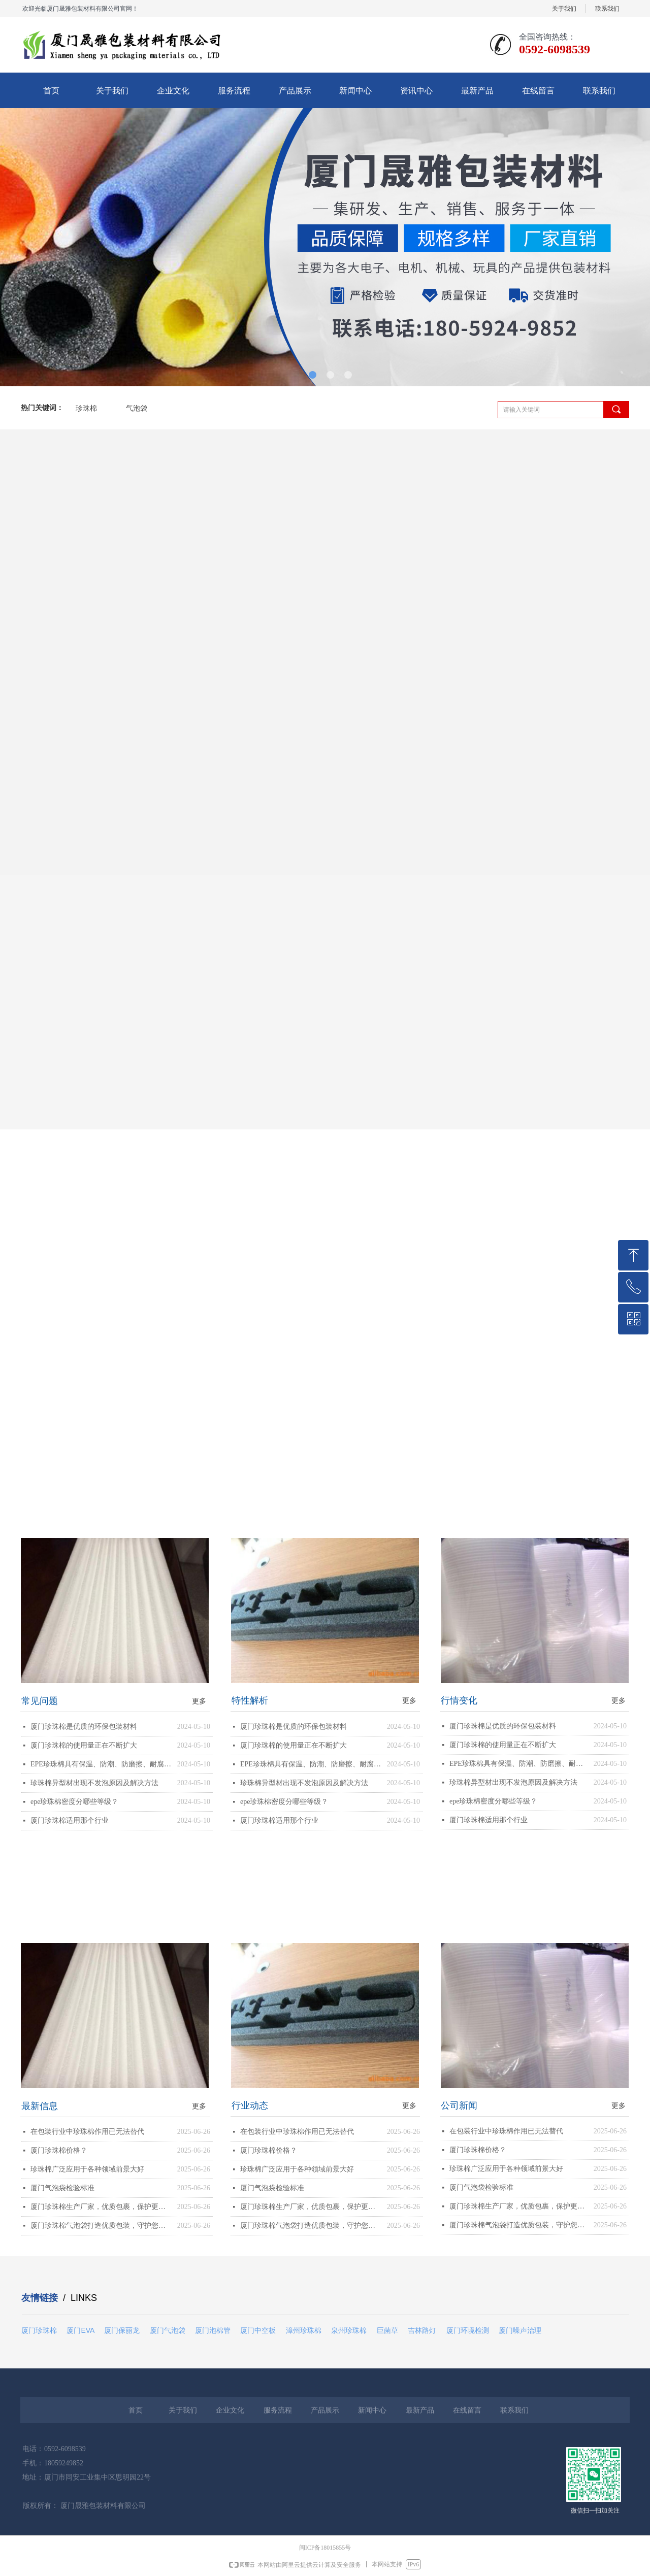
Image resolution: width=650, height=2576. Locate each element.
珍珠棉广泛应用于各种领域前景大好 (87, 2169)
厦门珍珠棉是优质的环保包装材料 (83, 1726)
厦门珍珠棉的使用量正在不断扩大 (83, 1745)
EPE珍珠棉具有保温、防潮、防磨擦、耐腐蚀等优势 (101, 1764)
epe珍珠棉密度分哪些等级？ (74, 1801)
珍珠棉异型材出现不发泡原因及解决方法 (94, 1783)
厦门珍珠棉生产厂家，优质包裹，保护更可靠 (101, 2207)
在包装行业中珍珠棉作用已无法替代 (87, 2131)
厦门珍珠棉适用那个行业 (69, 1820)
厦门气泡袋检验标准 (62, 2188)
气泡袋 (136, 408)
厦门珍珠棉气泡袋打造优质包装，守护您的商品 (101, 2225)
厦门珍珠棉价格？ (58, 2150)
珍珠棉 (86, 408)
